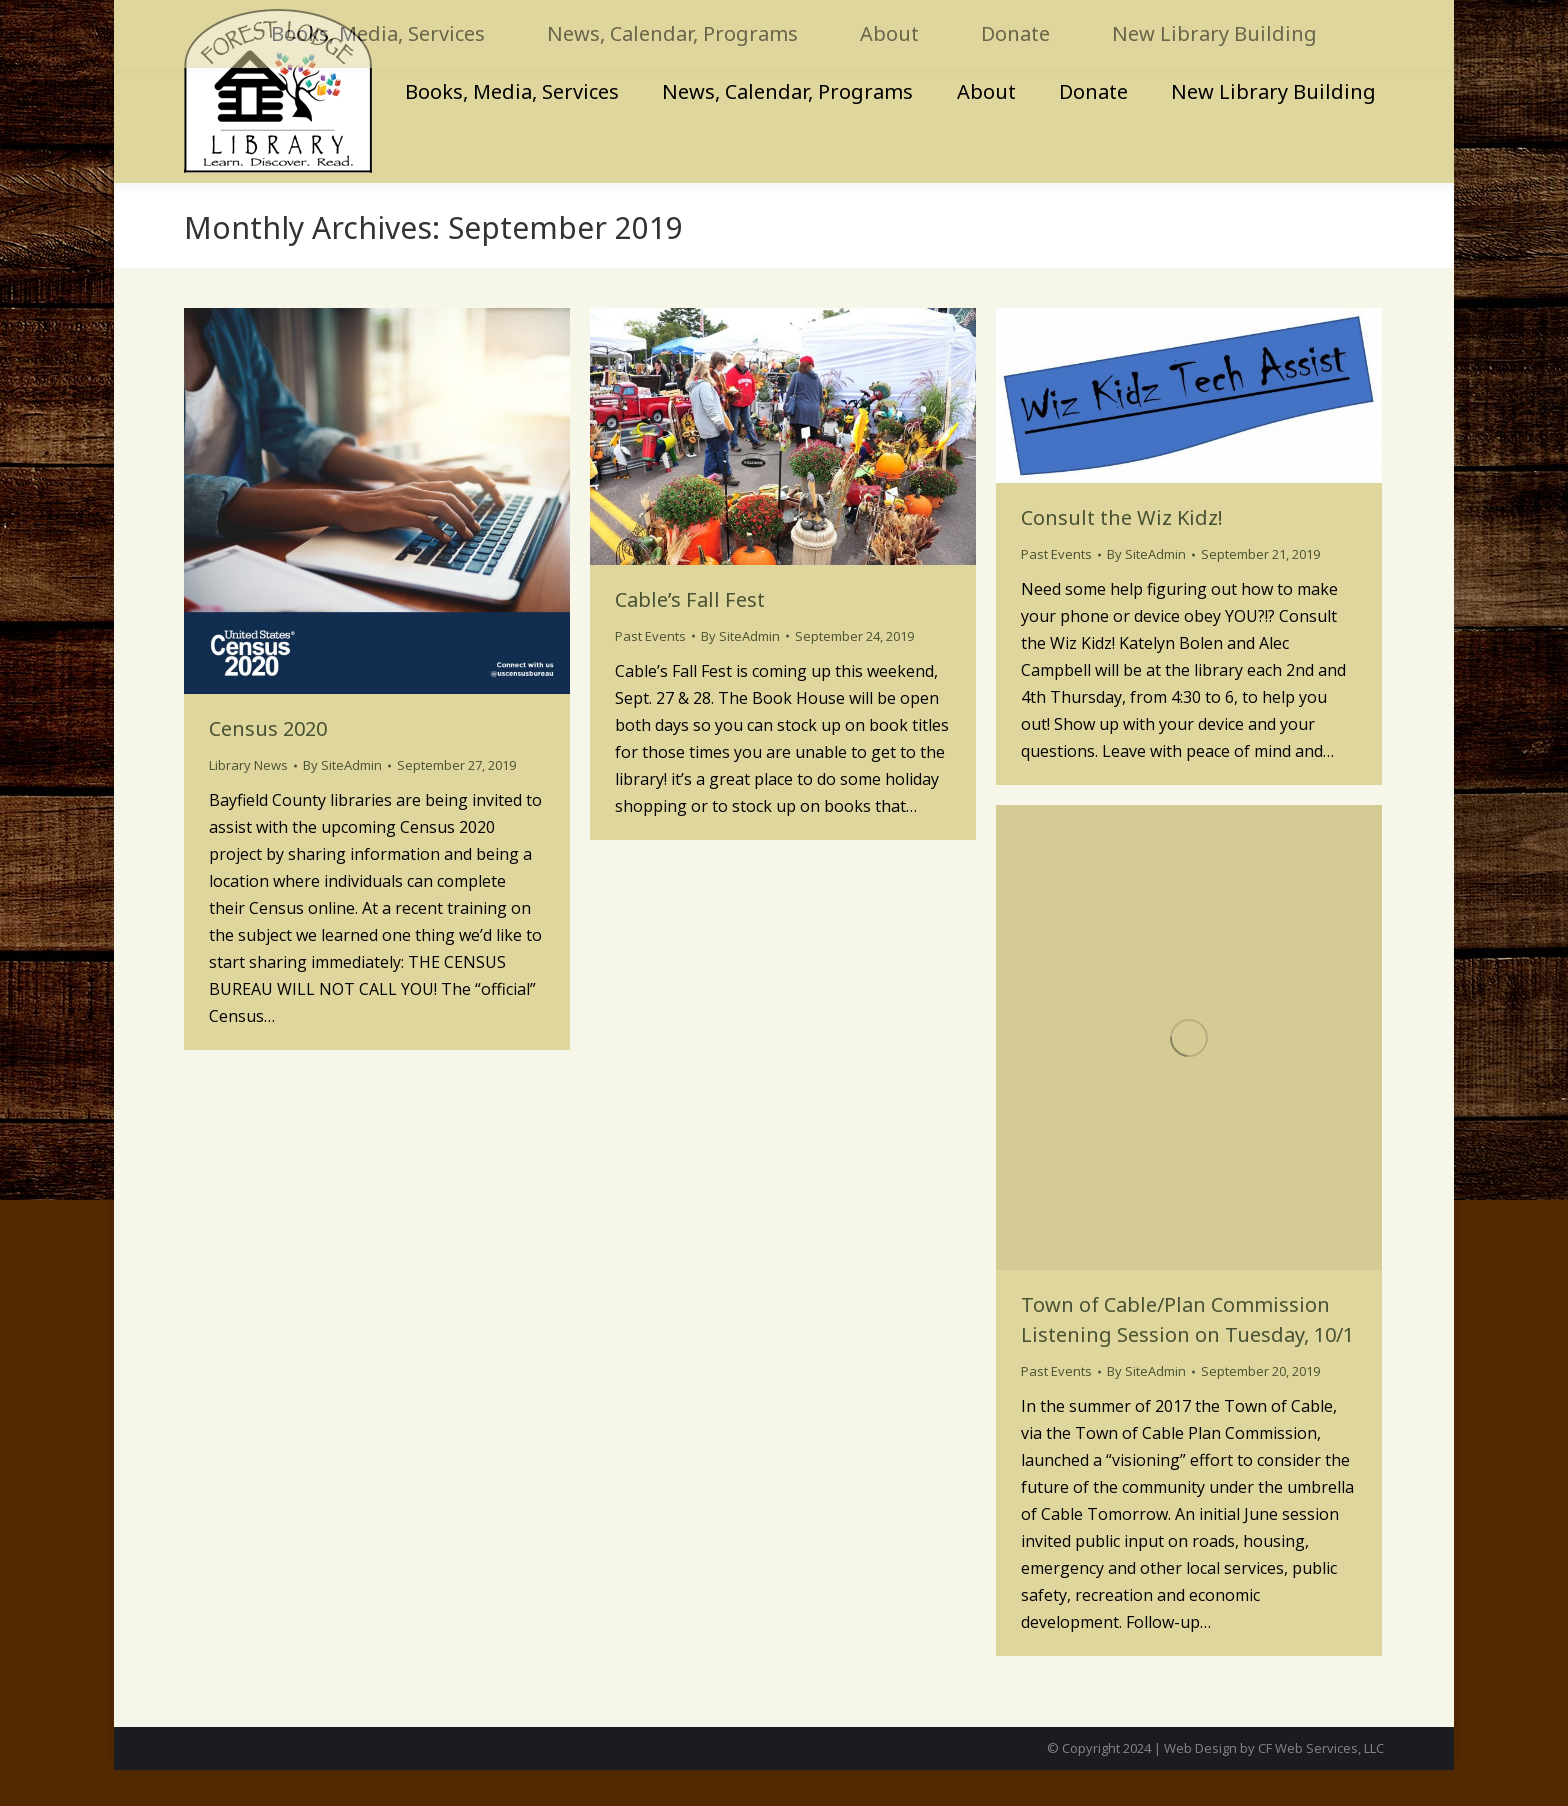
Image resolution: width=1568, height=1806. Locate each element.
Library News (248, 801)
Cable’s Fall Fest (690, 635)
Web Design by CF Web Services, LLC (1274, 1784)
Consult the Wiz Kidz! (1122, 553)
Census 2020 (268, 764)
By (342, 801)
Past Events (650, 672)
